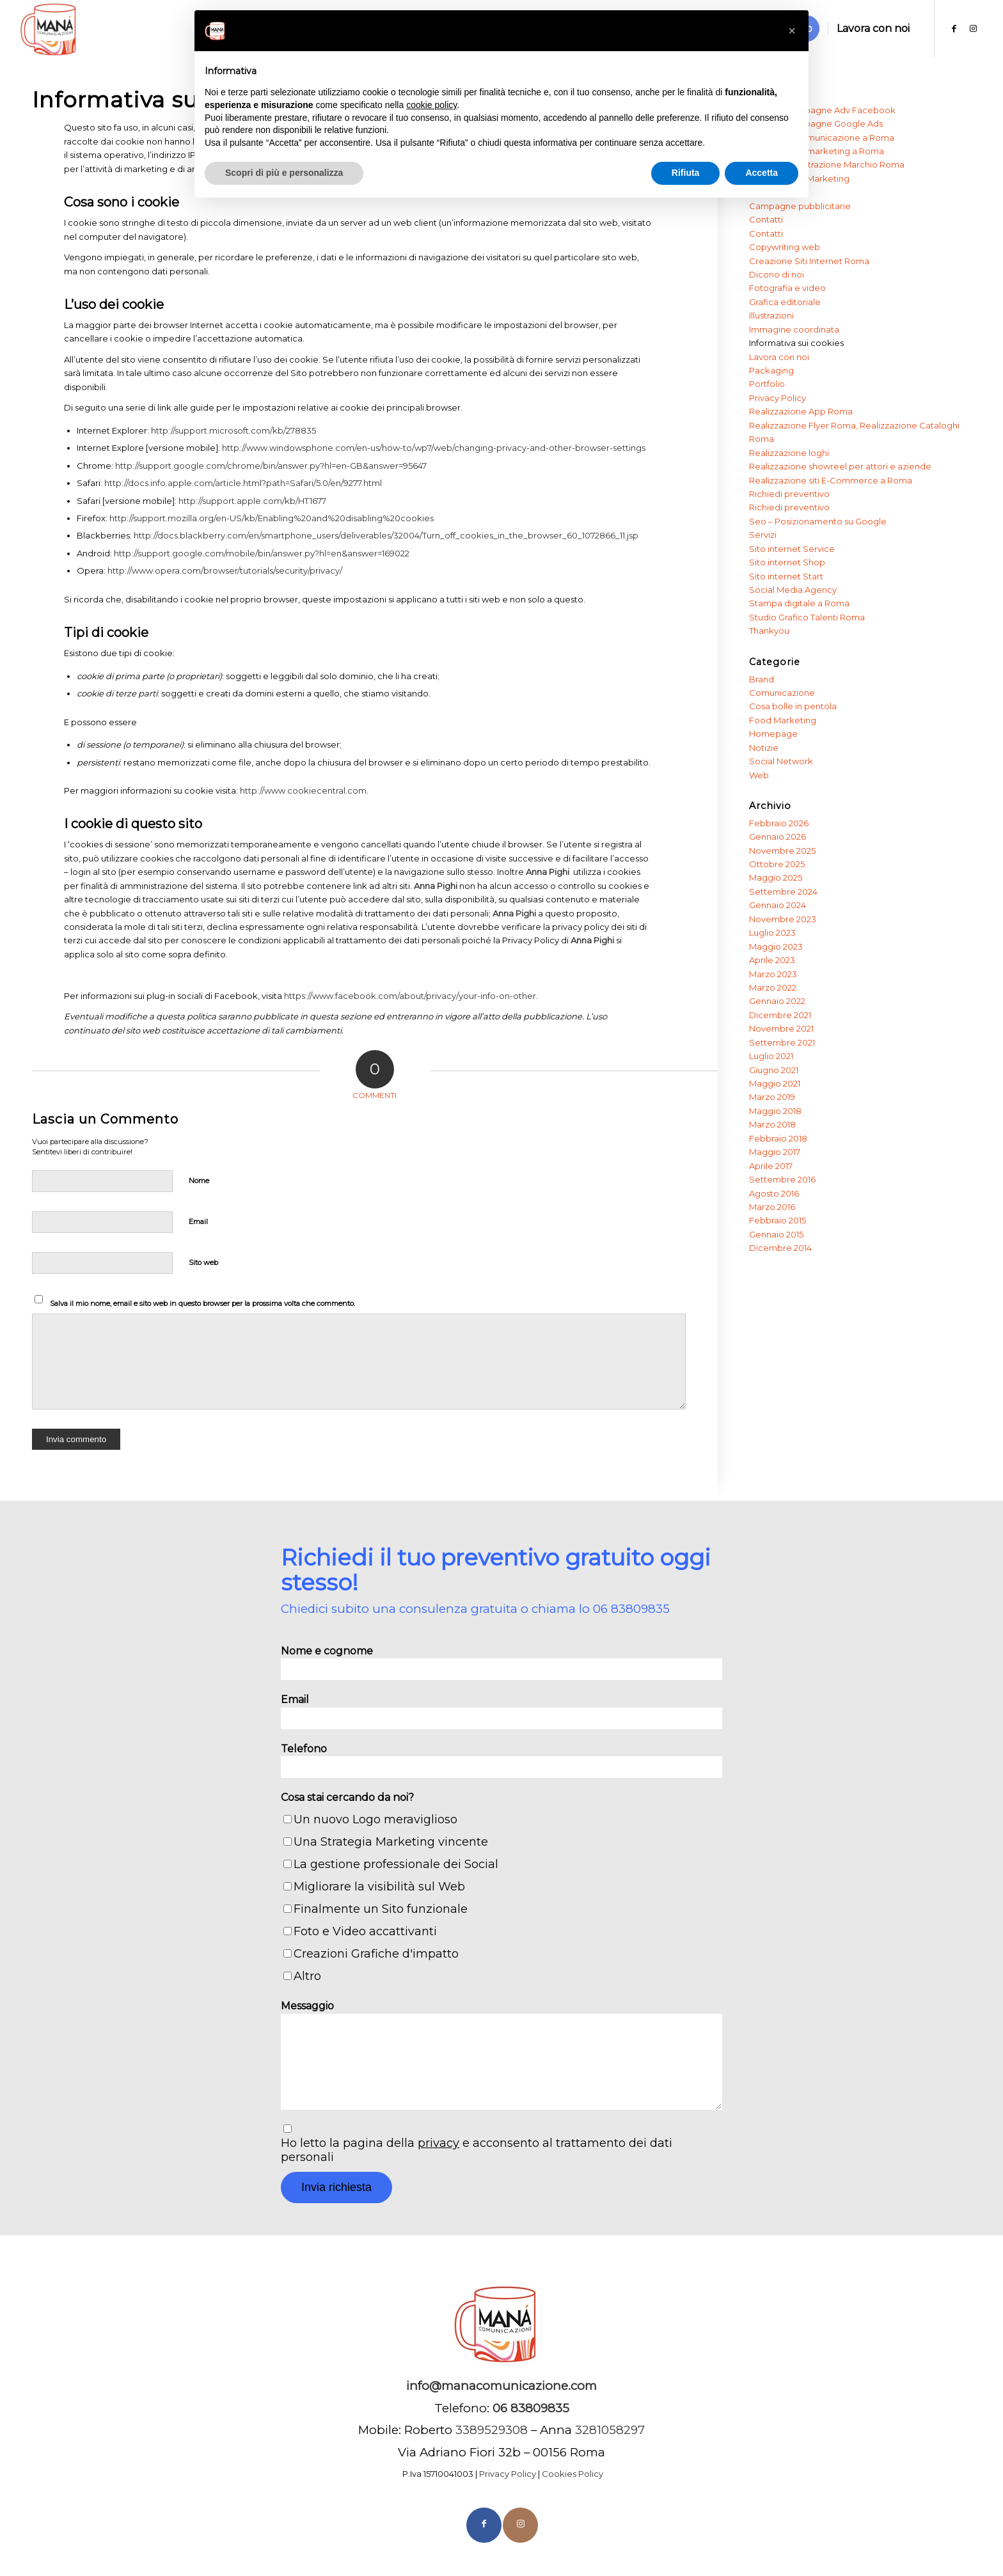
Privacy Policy (777, 398)
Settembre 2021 (782, 1042)
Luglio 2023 (772, 932)
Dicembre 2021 (780, 1015)
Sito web (203, 1262)
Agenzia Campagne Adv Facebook (822, 110)
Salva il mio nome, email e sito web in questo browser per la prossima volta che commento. (202, 1303)
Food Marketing (782, 720)
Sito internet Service (792, 549)
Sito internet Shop (787, 562)
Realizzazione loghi (789, 453)
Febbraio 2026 (779, 823)
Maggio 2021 (774, 1083)
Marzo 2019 (772, 1097)
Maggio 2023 (776, 946)
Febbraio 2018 (778, 1138)
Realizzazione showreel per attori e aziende (840, 466)
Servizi (763, 535)
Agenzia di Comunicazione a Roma (821, 137)
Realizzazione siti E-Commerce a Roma (830, 480)
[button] (792, 30)
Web (759, 775)
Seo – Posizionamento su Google (818, 521)
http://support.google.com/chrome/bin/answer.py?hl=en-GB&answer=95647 (271, 465)
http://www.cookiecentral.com (303, 790)
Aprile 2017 (771, 1166)
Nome (199, 1180)
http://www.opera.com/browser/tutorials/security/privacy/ (224, 570)
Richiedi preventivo (789, 494)
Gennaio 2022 (777, 1001)
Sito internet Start (786, 576)
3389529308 (491, 2430)
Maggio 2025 (775, 877)
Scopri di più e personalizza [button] (284, 173)
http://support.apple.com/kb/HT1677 (252, 501)
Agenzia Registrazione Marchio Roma (826, 164)
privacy (438, 2143)
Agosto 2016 (774, 1193)
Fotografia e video (787, 288)
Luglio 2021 (771, 1056)
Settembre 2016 (782, 1179)
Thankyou (769, 630)
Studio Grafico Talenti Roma (807, 617)
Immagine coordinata (794, 329)
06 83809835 (631, 1608)
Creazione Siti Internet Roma (809, 261)
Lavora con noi (779, 357)
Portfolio (767, 384)
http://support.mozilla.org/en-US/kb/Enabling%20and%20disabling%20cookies (271, 518)
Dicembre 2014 (780, 1248)
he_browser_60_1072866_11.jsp (575, 535)
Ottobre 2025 (777, 864)
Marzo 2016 (772, 1207)
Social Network (781, 761)
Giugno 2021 (773, 1070)
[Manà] (48, 29)
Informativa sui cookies (796, 343)
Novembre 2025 (782, 850)
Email (198, 1221)
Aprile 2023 (772, 960)
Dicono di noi (776, 274)
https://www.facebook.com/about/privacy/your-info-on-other (410, 996)
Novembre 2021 (781, 1028)
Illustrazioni (771, 315)
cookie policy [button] (431, 105)
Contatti (766, 219)
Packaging (771, 370)
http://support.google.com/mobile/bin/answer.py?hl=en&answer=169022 (261, 553)
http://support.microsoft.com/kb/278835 (233, 430)
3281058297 (610, 2430)
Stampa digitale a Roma (799, 603)
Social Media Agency (793, 590)
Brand (761, 679)
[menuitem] (873, 29)
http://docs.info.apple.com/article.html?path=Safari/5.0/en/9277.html (243, 483)
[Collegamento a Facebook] (954, 28)
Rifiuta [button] (686, 173)
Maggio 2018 (775, 1111)
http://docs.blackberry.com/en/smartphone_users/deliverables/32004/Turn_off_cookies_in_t (323, 535)
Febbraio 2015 (777, 1220)
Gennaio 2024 (777, 905)
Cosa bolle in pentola (793, 706)
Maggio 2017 (774, 1152)
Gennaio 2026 (777, 836)
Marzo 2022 (772, 987)
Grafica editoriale (785, 302)
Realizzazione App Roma (801, 411)
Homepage (773, 733)
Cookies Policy (572, 2474)
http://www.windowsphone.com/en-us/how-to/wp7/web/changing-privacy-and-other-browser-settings (433, 448)
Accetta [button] (761, 173)
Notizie (763, 747)
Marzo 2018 (772, 1124)
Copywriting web (784, 247)
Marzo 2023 (773, 974)
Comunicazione (782, 692)
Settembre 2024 (783, 891)
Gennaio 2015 (776, 1234)
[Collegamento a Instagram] (973, 28)
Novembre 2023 (782, 919)
